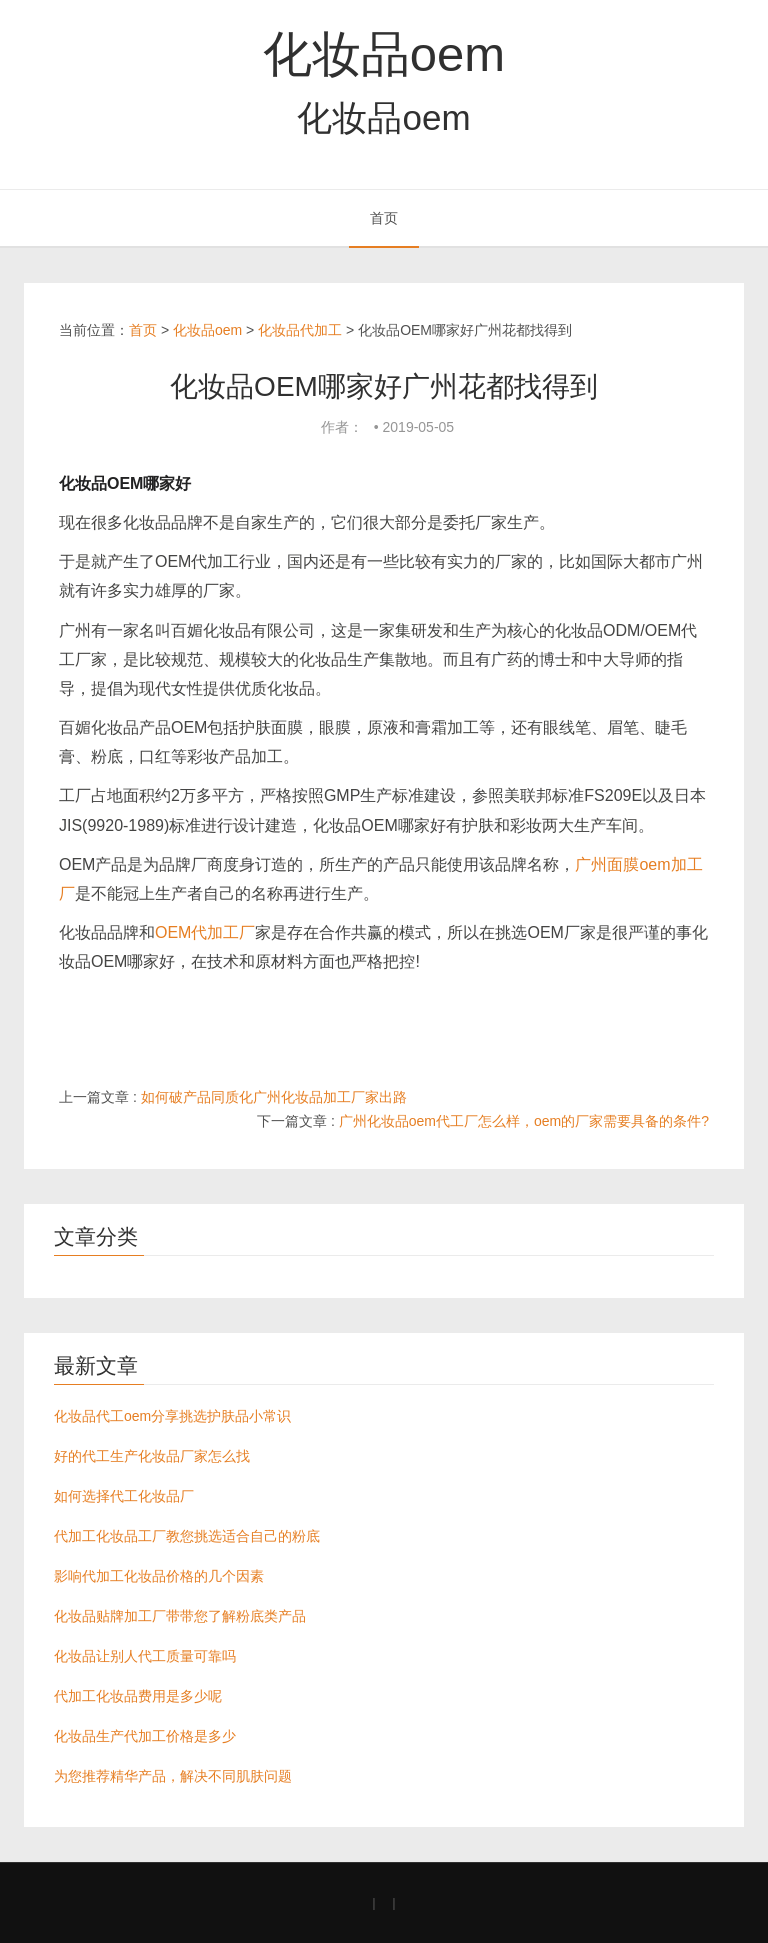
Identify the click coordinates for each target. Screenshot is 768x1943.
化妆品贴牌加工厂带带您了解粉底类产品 (180, 1616)
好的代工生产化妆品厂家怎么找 (152, 1456)
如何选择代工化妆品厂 (124, 1496)
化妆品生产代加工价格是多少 (145, 1736)
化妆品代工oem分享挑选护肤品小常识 (172, 1416)
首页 (384, 218)
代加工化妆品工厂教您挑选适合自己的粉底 (187, 1536)
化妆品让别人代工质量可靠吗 (145, 1656)
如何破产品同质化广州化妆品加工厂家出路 (274, 1097)
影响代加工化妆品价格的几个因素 (159, 1576)
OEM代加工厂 (205, 932)
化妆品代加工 (300, 330)
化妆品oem (384, 54)
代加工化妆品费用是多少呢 (138, 1696)
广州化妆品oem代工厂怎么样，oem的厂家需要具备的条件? (524, 1121)
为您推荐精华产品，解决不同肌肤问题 (173, 1776)
